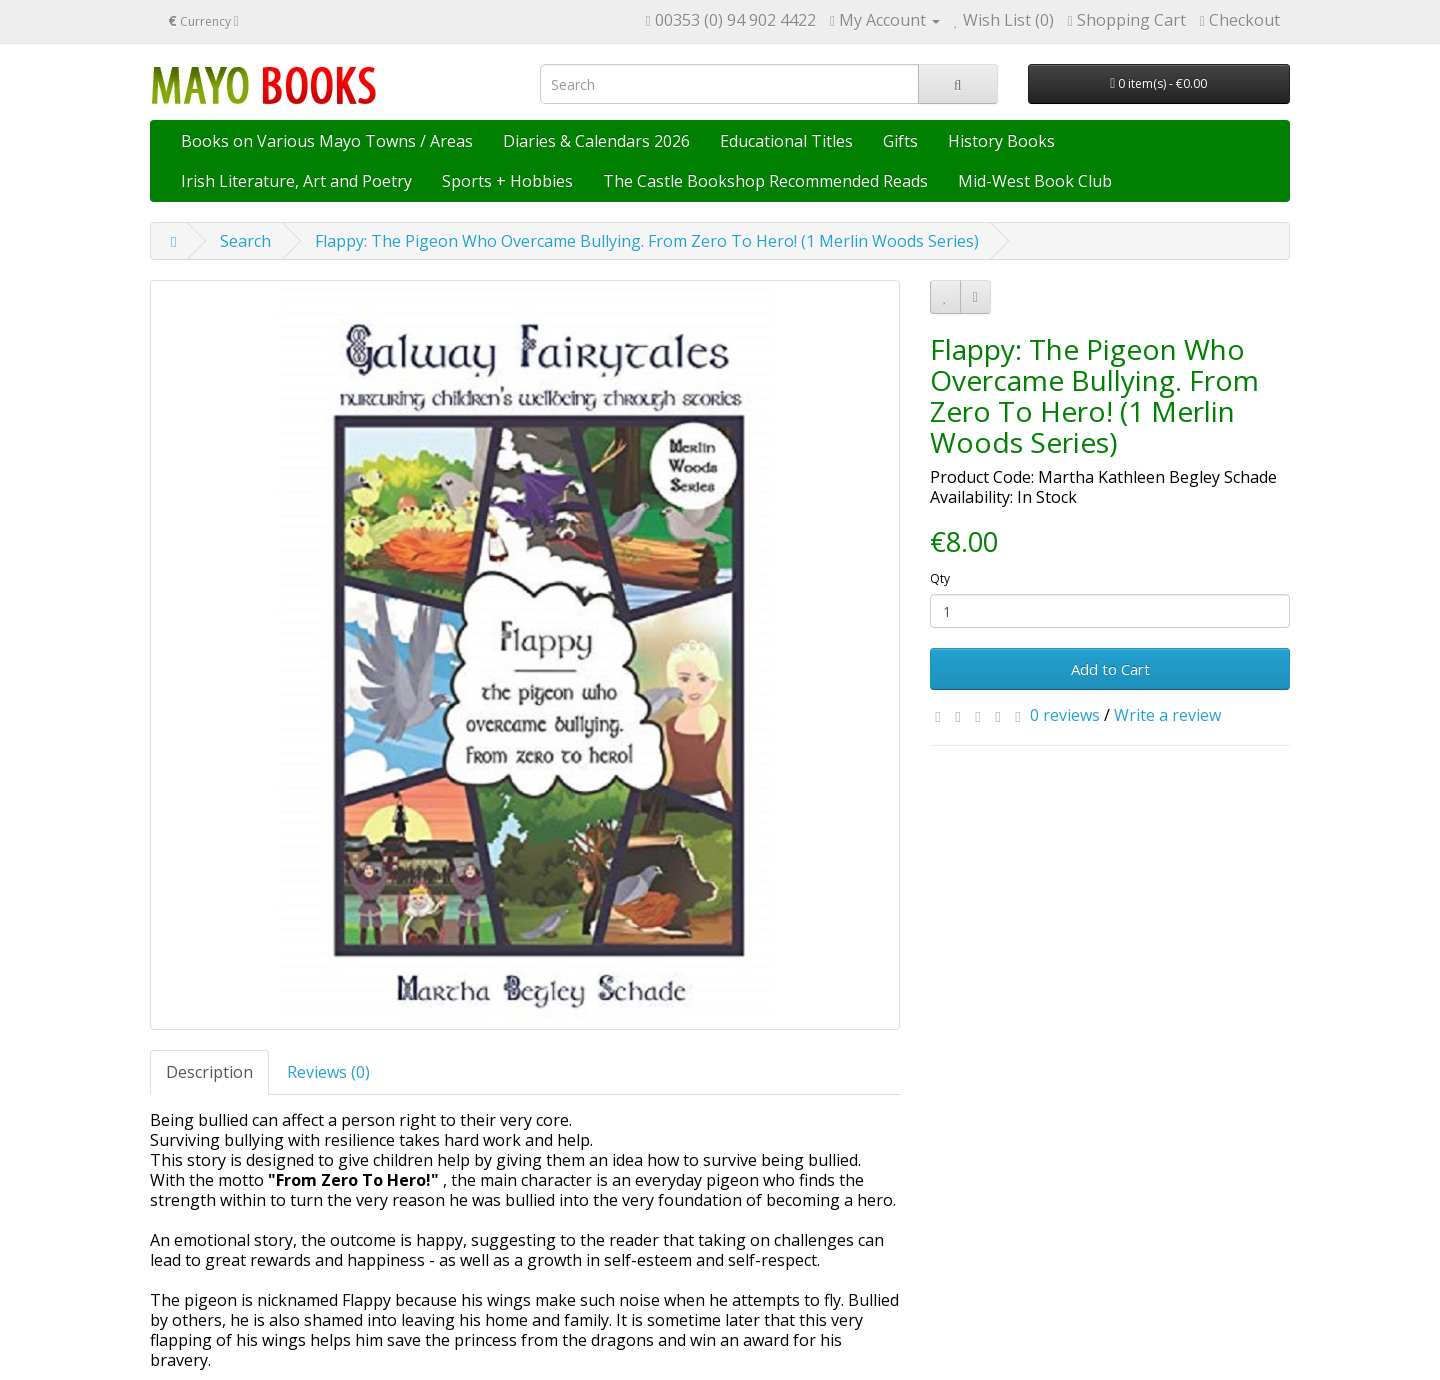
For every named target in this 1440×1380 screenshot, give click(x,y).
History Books (1001, 141)
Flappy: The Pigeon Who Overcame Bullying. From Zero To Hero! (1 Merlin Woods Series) (647, 241)
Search (245, 241)
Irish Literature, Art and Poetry (296, 181)
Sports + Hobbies (507, 181)
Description (209, 1072)
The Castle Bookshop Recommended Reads (765, 181)
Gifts (900, 141)
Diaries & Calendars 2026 (596, 141)
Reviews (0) (328, 1072)
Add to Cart (1110, 669)
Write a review (1167, 715)
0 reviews (1065, 715)
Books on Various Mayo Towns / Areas (327, 141)
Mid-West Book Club (1035, 181)
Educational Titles (786, 141)
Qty (940, 578)
